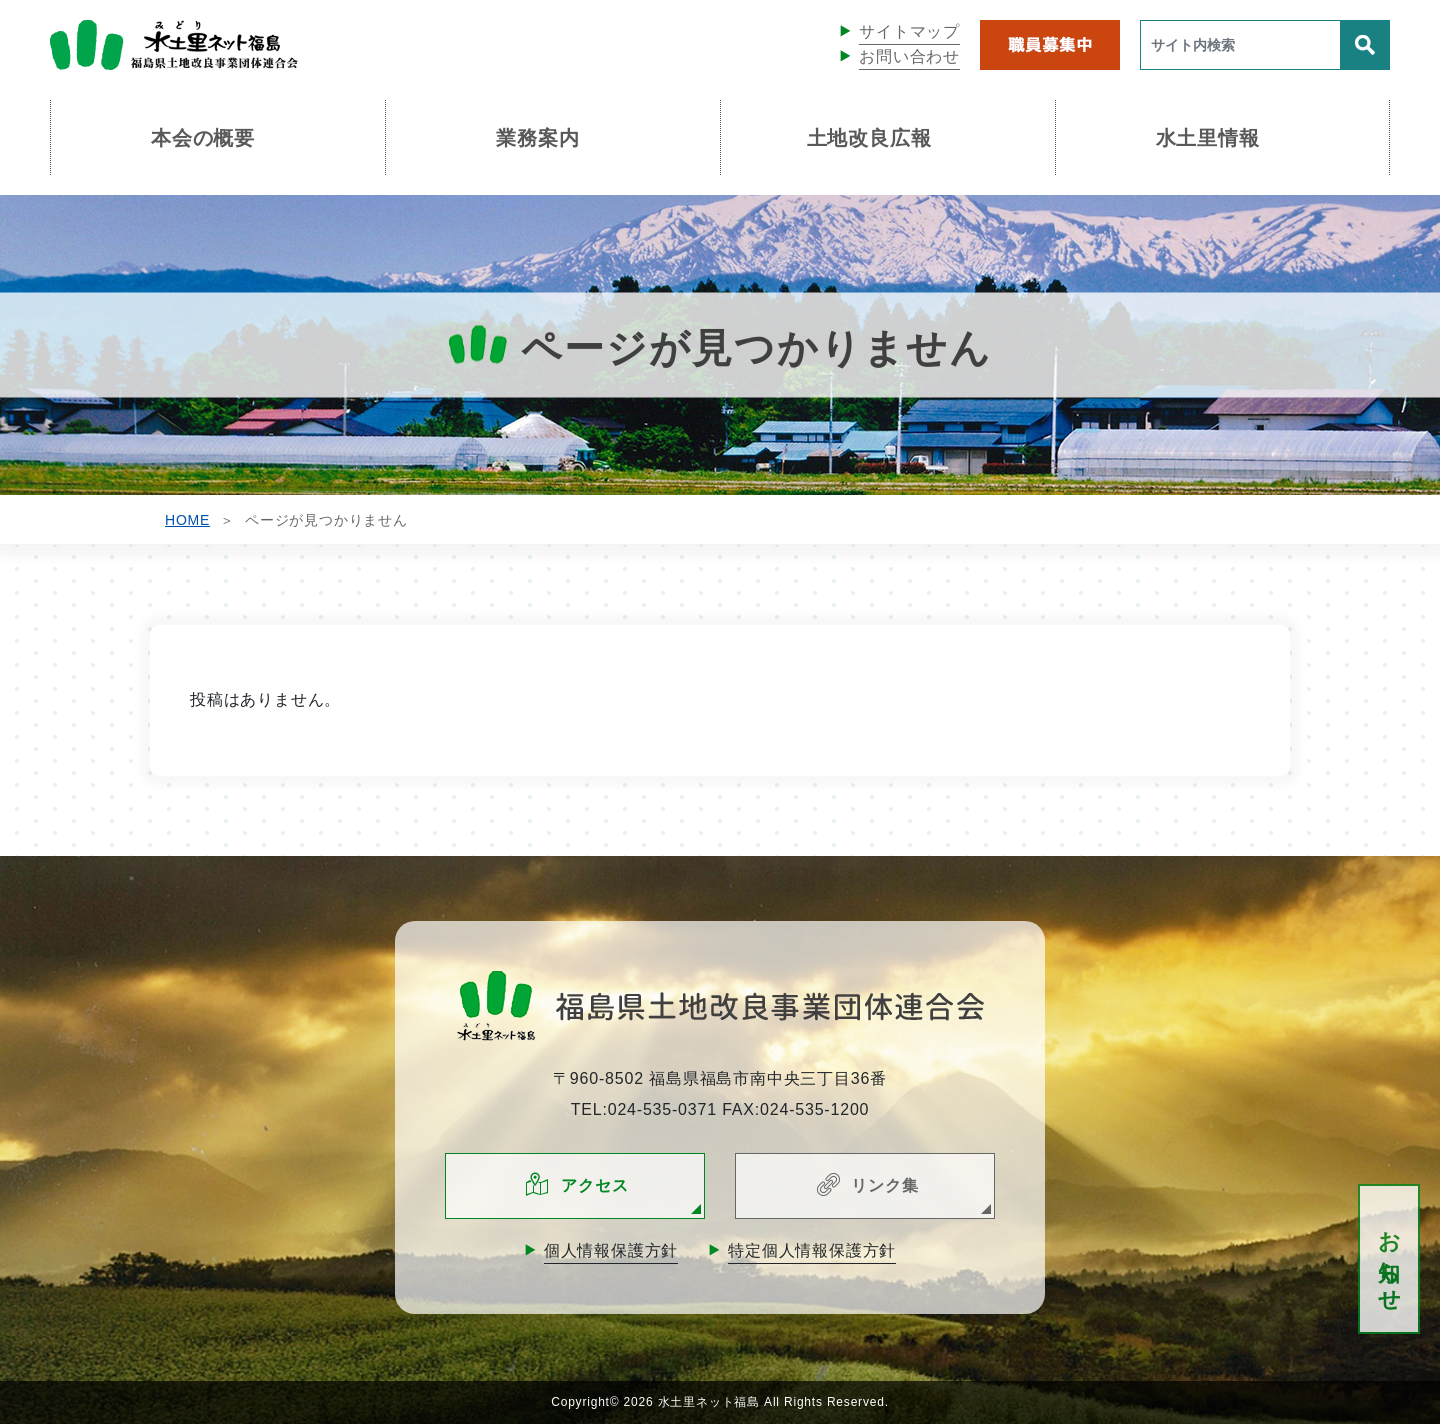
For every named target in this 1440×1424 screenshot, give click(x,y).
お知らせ (1389, 1259)
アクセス (594, 1185)
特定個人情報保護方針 (812, 1250)
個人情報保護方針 (611, 1250)
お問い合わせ (909, 56)
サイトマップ (909, 31)
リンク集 (884, 1185)
